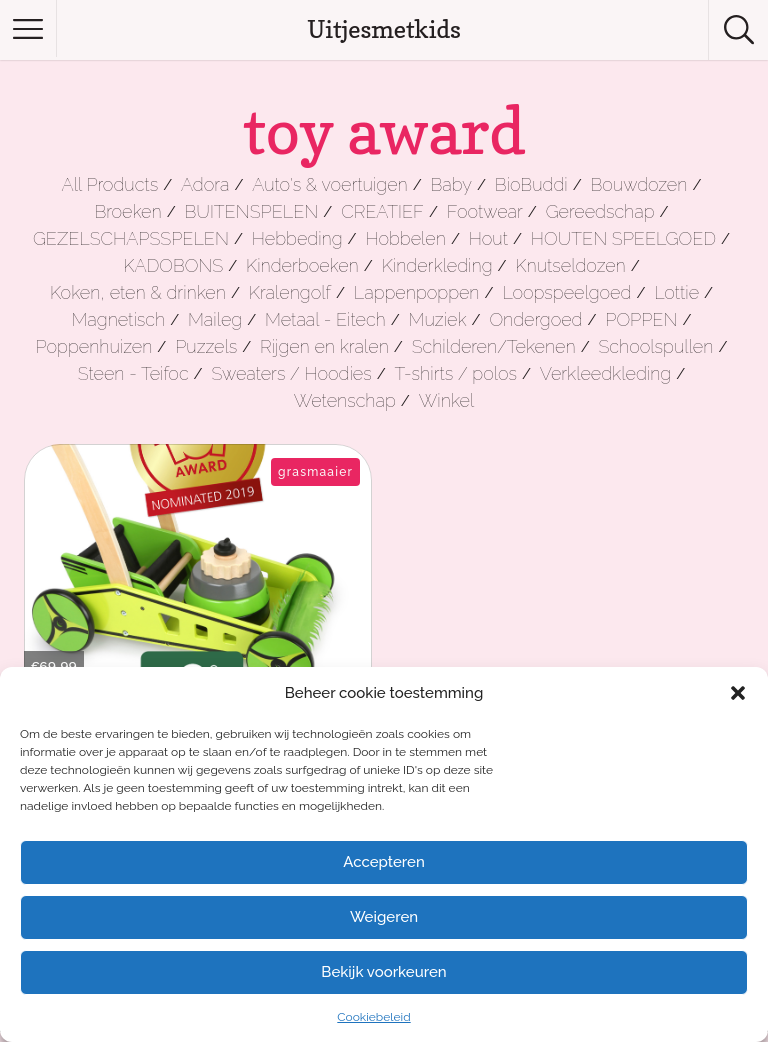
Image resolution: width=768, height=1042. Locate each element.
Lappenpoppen (417, 292)
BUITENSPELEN (252, 211)
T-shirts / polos (456, 373)
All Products (110, 184)
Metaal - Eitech (325, 319)
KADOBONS (173, 265)
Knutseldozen (570, 265)
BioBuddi (531, 184)
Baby (451, 184)
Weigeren (384, 917)
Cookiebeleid (373, 1017)
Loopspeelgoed (566, 292)
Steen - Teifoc (133, 373)
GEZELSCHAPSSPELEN (131, 238)
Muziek (438, 319)
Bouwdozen (639, 184)
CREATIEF (382, 211)
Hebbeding (297, 238)
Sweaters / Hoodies (291, 373)
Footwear (485, 211)
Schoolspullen (655, 346)
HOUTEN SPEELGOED (623, 238)
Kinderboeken (302, 265)
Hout (488, 238)
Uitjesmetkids (384, 29)
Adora (205, 184)
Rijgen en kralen (324, 346)
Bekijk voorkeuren (383, 972)
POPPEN (641, 319)
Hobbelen (405, 238)
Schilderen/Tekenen (494, 346)
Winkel (447, 400)
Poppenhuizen (94, 346)
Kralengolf (290, 292)
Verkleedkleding (605, 373)
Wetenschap (345, 400)
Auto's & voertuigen (329, 184)
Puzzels (206, 346)
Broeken (127, 211)
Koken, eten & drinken (138, 292)
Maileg (215, 319)
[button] (738, 693)
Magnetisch (119, 319)
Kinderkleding (437, 265)
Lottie (676, 292)
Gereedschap (600, 211)
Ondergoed (535, 319)
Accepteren (384, 862)
